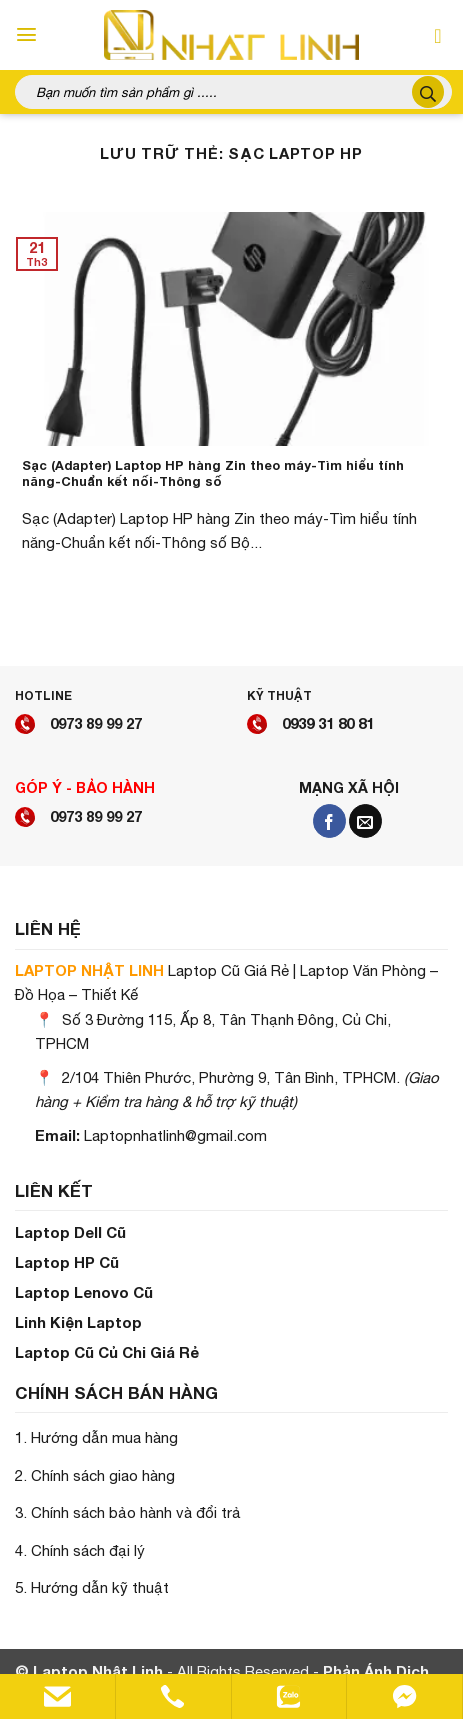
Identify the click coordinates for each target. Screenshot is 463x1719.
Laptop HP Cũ (67, 1262)
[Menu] (26, 34)
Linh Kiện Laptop (78, 1322)
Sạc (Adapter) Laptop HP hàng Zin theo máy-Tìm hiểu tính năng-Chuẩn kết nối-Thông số (213, 474)
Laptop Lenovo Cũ (84, 1292)
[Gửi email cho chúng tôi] (365, 821)
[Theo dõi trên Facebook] (329, 821)
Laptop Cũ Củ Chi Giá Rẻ (107, 1352)
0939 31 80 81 (328, 723)
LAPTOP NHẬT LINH (89, 970)
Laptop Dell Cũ (70, 1232)
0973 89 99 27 (96, 723)
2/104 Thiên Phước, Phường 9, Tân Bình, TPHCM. (231, 1077)
